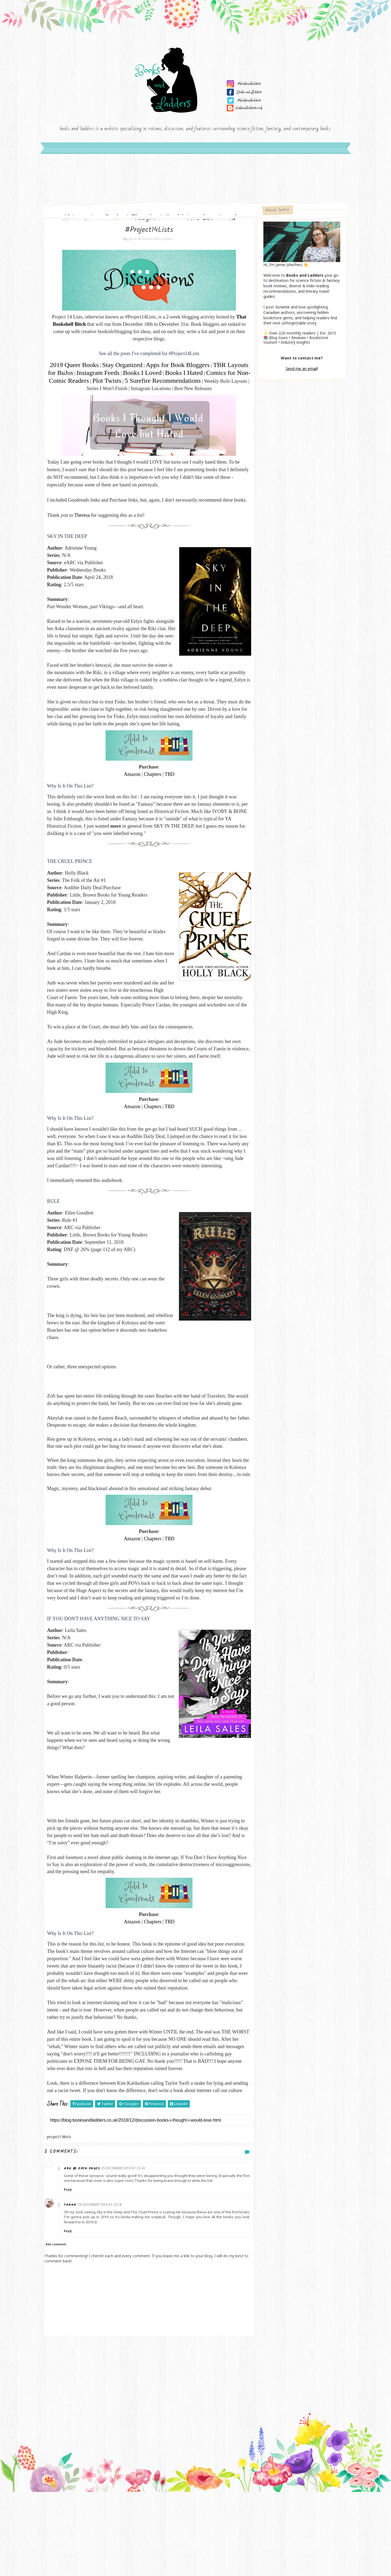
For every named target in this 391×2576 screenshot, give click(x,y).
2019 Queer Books (83, 368)
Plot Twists (176, 384)
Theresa (85, 534)
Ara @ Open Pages (86, 2252)
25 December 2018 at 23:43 (127, 2252)
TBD (167, 800)
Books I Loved (173, 376)
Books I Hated (215, 376)
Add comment (59, 2328)
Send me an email (298, 371)
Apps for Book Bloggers (187, 368)
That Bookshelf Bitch (79, 327)
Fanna (74, 2289)
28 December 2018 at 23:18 (104, 2289)
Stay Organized (131, 368)
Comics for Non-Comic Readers (116, 384)
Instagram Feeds (129, 376)
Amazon (129, 800)
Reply (72, 2274)
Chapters (150, 800)
